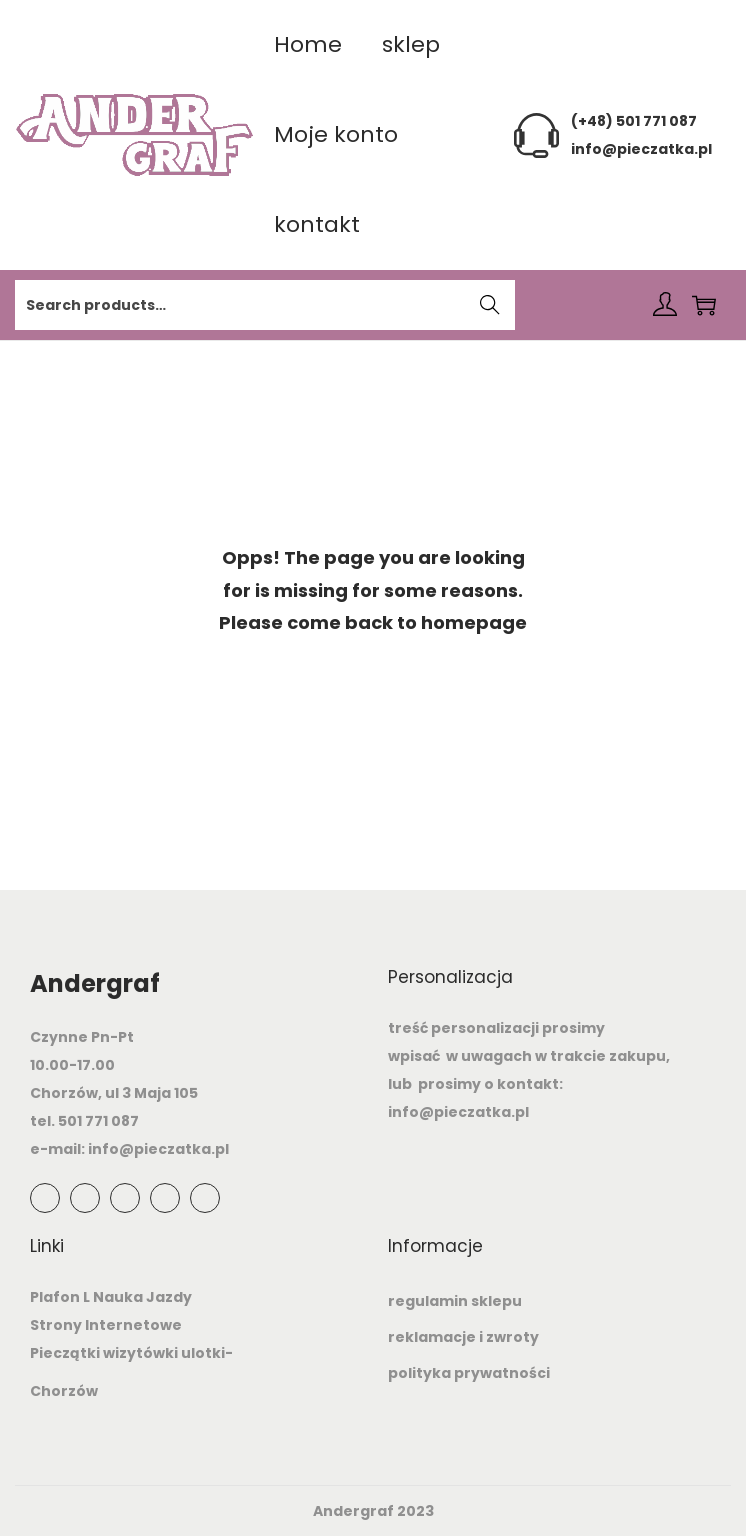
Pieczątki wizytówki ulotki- (131, 1353)
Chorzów (64, 1391)
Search (490, 307)
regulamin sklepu (455, 1301)
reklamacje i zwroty (463, 1337)
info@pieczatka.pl (641, 149)
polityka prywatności (469, 1373)
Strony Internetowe (106, 1325)
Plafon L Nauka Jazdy (111, 1297)
